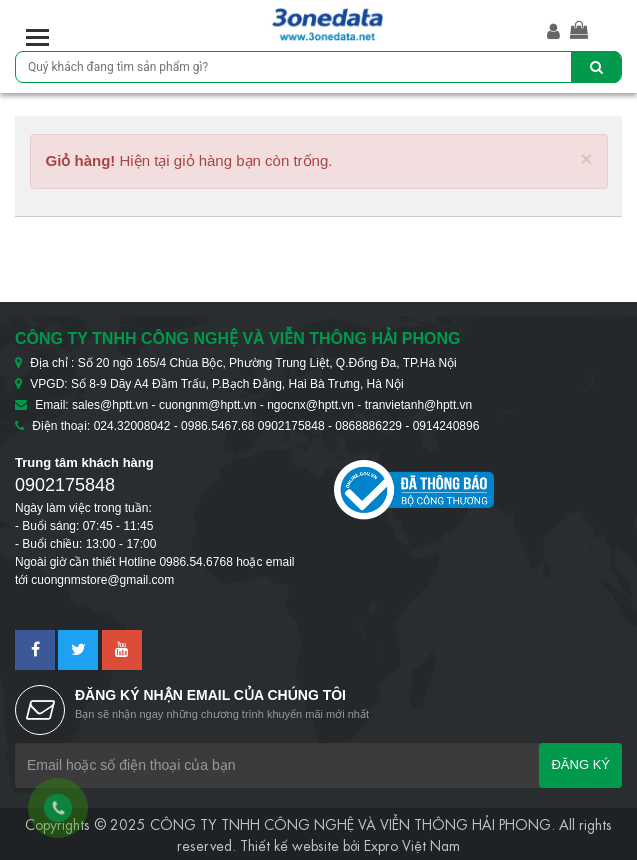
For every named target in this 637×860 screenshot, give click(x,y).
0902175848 (65, 485)
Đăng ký (580, 764)
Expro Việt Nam (412, 844)
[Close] (586, 158)
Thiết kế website (289, 844)
